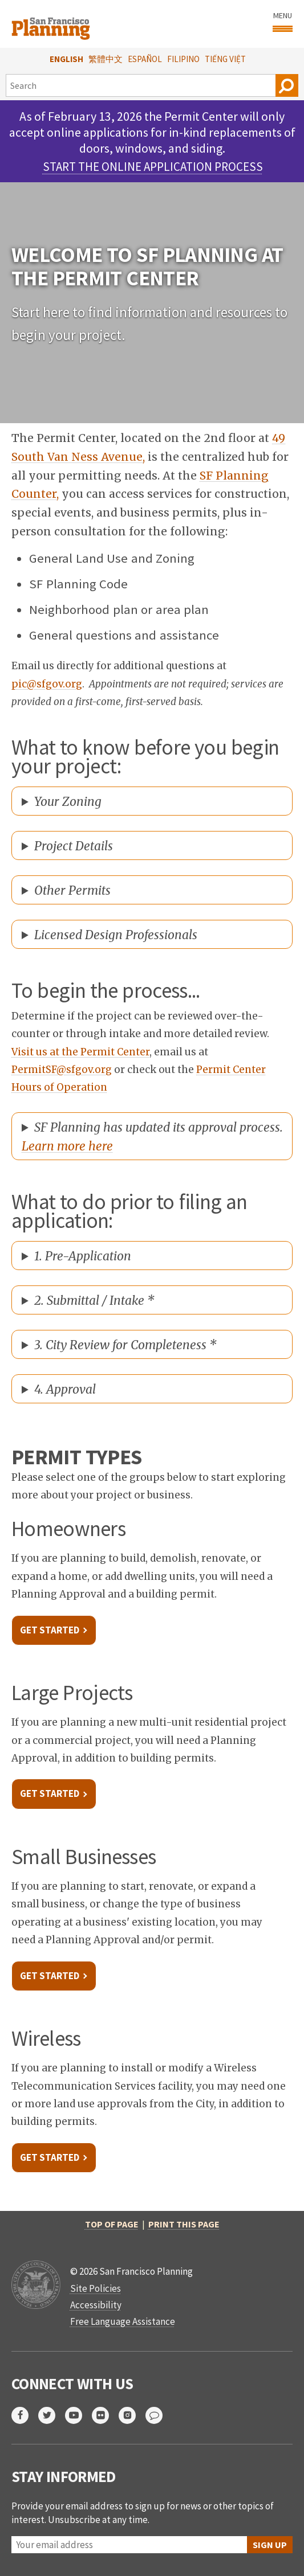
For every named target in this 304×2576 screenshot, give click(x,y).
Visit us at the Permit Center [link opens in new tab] (80, 1052)
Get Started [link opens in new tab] (49, 1630)
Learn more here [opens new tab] (67, 1146)
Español (145, 59)
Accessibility (95, 2305)
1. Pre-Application (82, 1256)
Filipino (183, 59)
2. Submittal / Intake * (94, 1300)
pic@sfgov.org (46, 684)
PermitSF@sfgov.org (61, 1069)
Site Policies (95, 2288)
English (66, 59)
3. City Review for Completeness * (125, 1345)
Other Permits (72, 890)
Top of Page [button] (112, 2224)
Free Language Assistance (122, 2321)
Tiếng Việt (225, 59)
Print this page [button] (184, 2224)
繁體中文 (105, 59)
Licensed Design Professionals (115, 935)
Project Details (73, 846)
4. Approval (65, 1389)
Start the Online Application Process (153, 166)
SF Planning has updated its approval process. (152, 1137)
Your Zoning (68, 801)
